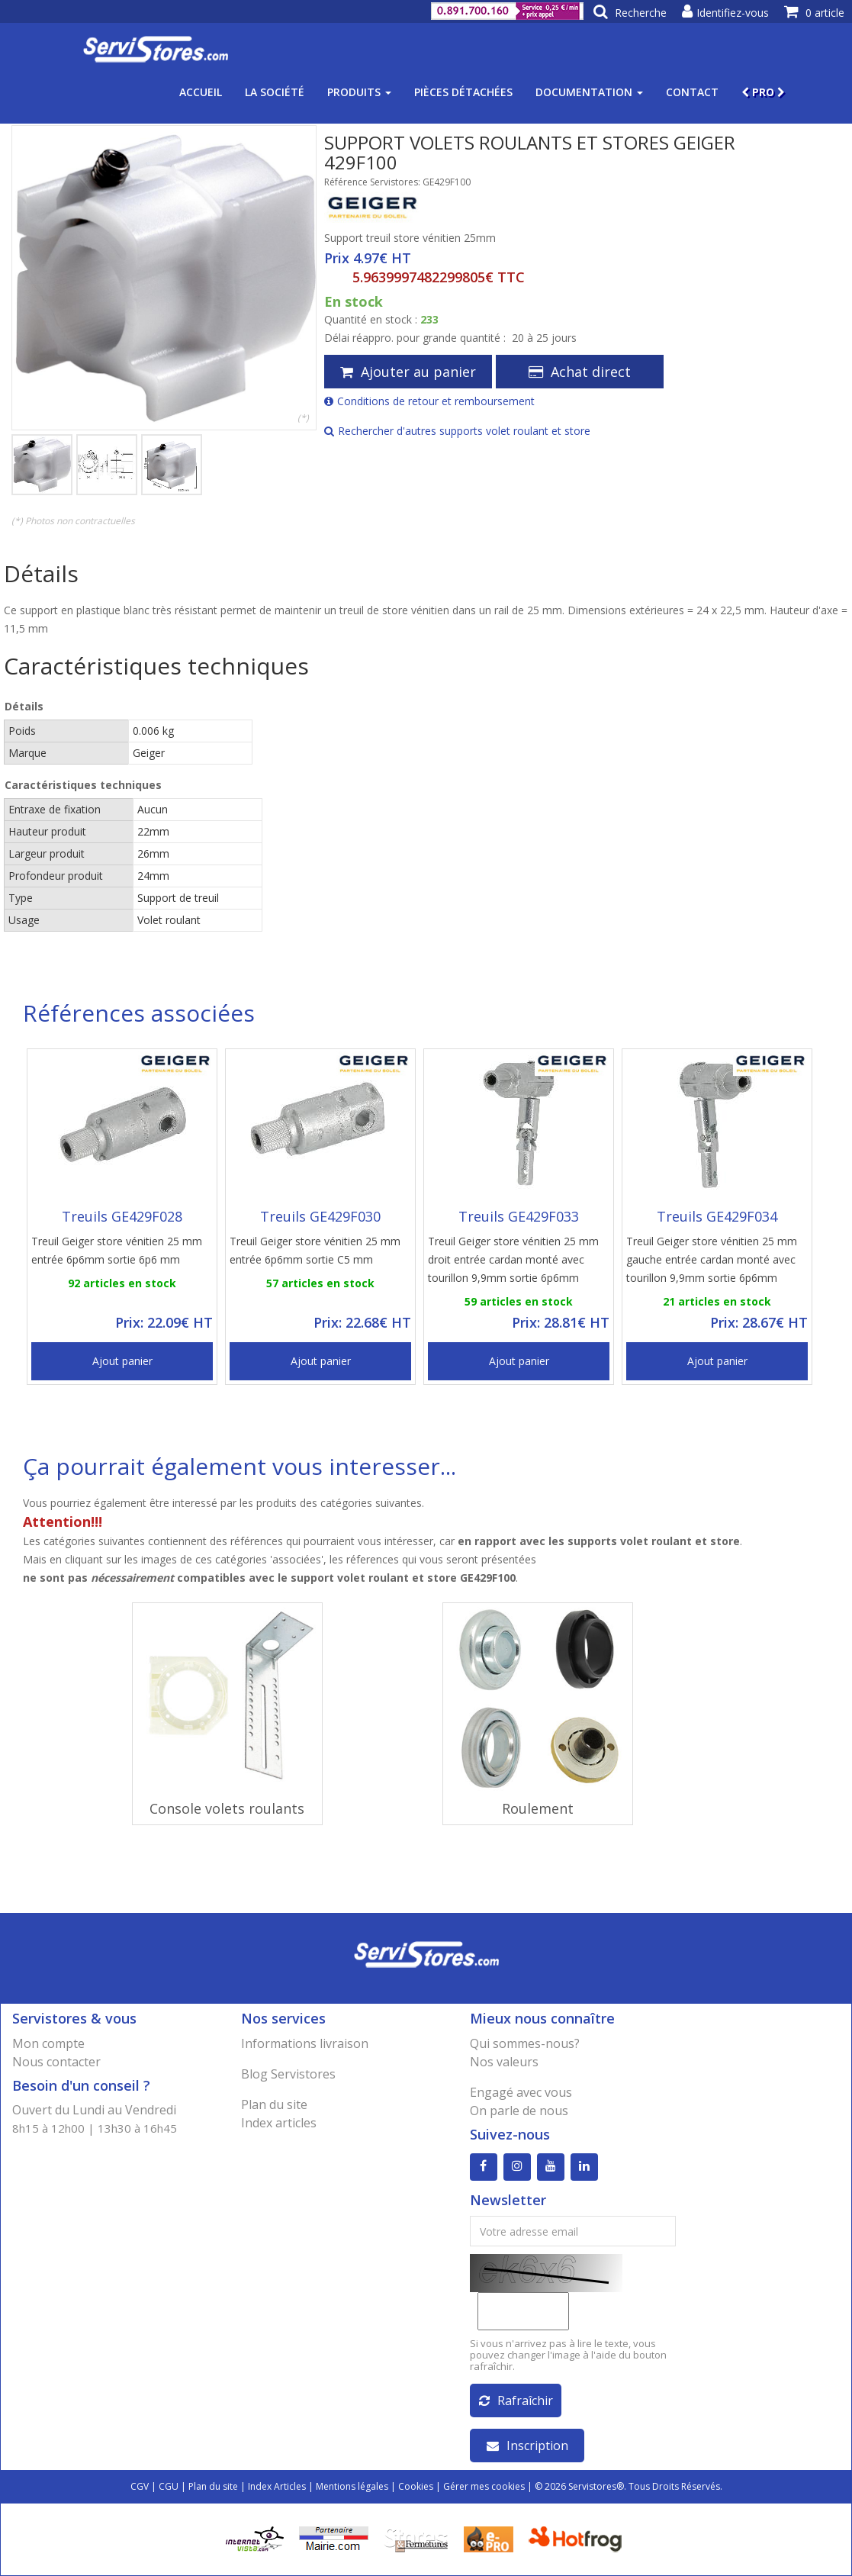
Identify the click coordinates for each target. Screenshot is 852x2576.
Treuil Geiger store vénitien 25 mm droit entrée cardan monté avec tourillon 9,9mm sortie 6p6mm (513, 1259)
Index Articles (277, 2486)
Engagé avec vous (521, 2092)
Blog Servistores (288, 2074)
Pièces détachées (463, 92)
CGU (168, 2486)
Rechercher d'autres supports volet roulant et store (457, 430)
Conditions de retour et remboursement (429, 401)
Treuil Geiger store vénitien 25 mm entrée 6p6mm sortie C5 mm (315, 1250)
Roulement (538, 1808)
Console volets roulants (227, 1808)
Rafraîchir (516, 2400)
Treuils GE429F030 (320, 1216)
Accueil (200, 92)
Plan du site (274, 2104)
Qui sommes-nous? (525, 2043)
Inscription (527, 2445)
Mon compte (48, 2043)
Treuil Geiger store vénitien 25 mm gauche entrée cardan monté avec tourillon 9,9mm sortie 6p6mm (711, 1259)
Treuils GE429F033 (518, 1216)
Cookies (415, 2486)
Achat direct (580, 371)
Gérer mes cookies (484, 2486)
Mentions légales (352, 2486)
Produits (359, 92)
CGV (139, 2486)
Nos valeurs (504, 2061)
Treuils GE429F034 (717, 1216)
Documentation (589, 92)
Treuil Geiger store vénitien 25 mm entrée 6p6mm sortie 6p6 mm (116, 1250)
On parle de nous (519, 2110)
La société (274, 92)
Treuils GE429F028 (122, 1216)
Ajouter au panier (408, 371)
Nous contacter (56, 2061)
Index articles (279, 2122)
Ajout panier (122, 1361)
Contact (692, 92)
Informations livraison (304, 2043)
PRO (763, 92)
